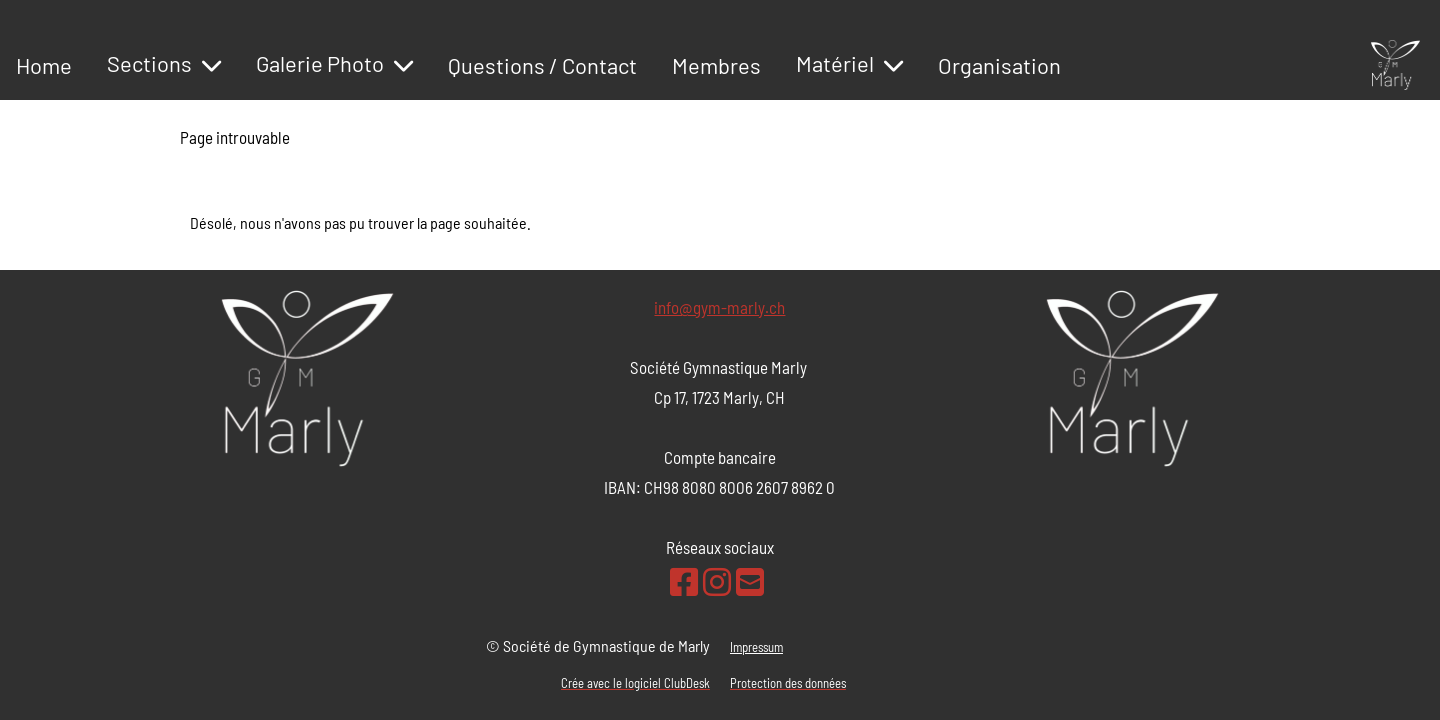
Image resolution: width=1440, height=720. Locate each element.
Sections (164, 63)
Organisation (999, 65)
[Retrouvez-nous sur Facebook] (684, 581)
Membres (716, 65)
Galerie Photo (334, 63)
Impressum (756, 647)
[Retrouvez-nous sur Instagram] (717, 581)
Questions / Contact (542, 65)
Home (44, 65)
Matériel (849, 63)
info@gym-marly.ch (719, 307)
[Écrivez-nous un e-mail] (750, 581)
